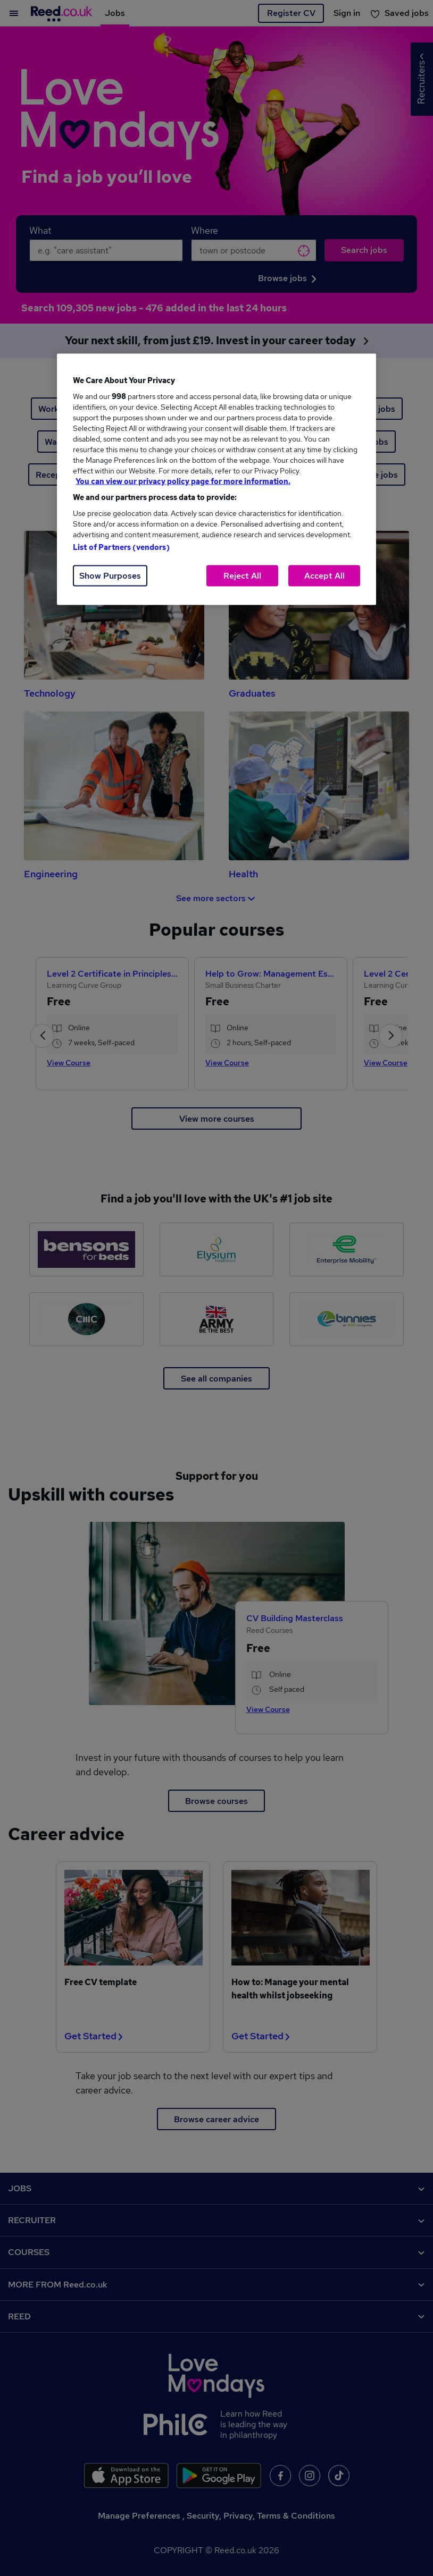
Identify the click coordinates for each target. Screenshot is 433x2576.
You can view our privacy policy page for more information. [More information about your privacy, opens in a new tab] (183, 481)
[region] (216, 479)
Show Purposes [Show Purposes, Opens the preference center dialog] (110, 575)
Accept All (324, 575)
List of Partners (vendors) (121, 547)
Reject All (242, 575)
